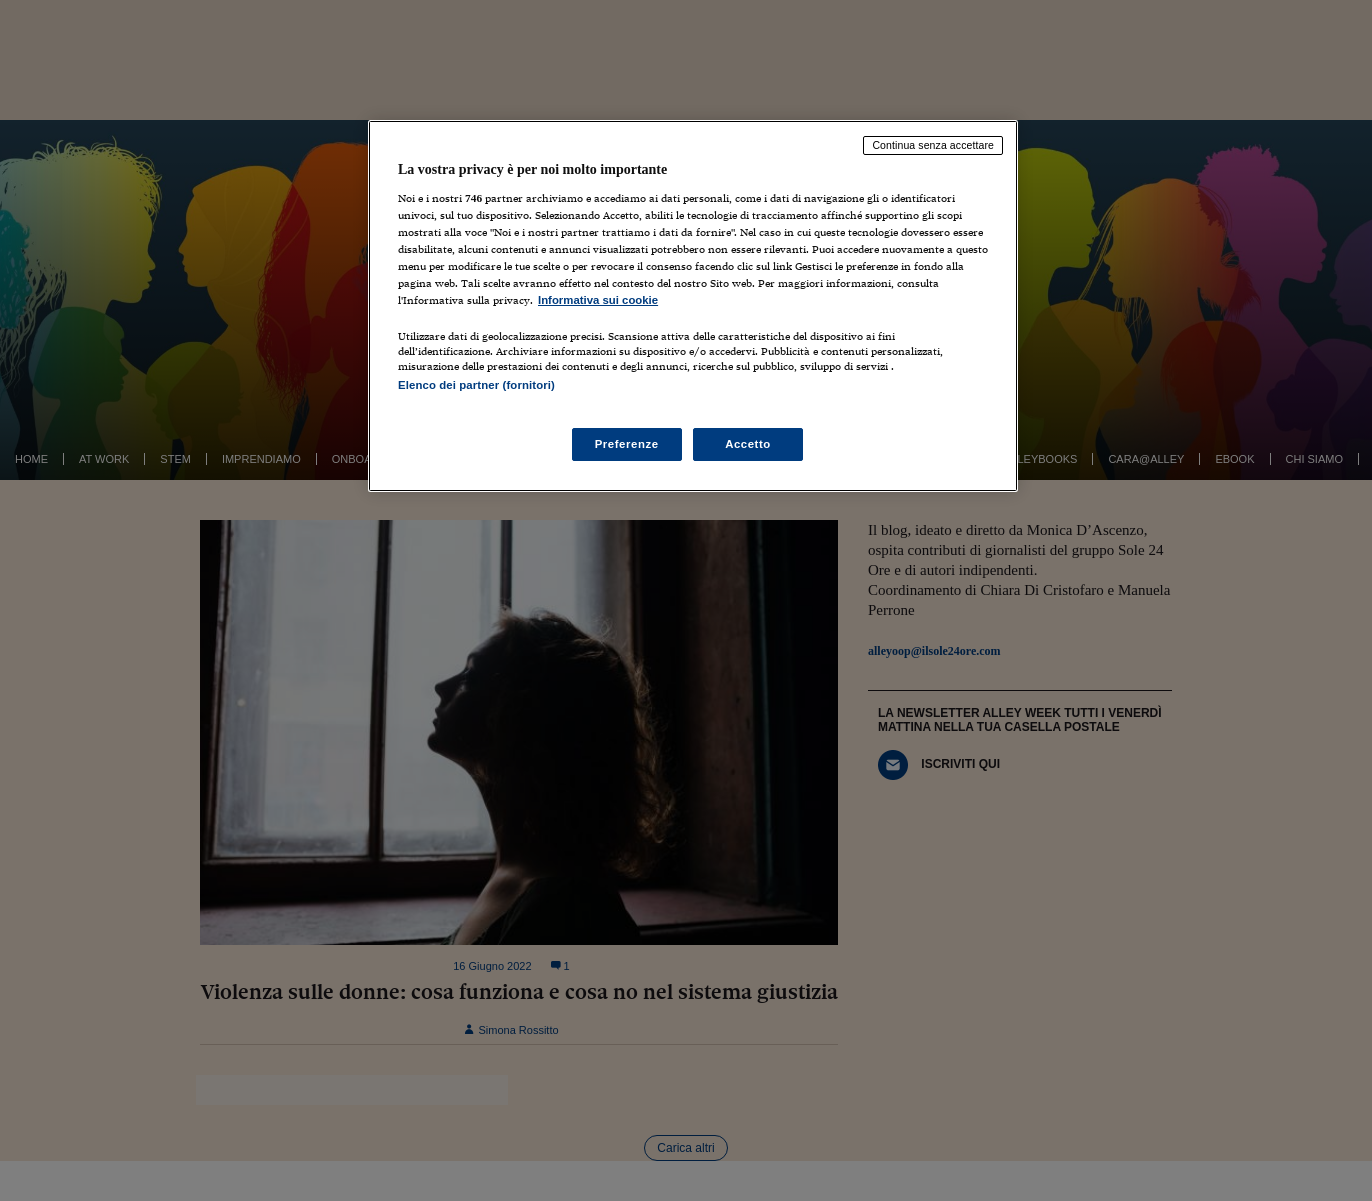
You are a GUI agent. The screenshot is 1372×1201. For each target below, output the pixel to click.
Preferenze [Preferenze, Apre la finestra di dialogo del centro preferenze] (627, 444)
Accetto (748, 444)
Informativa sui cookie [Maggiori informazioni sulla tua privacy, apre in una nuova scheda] (598, 300)
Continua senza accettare (933, 145)
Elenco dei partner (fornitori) (476, 385)
